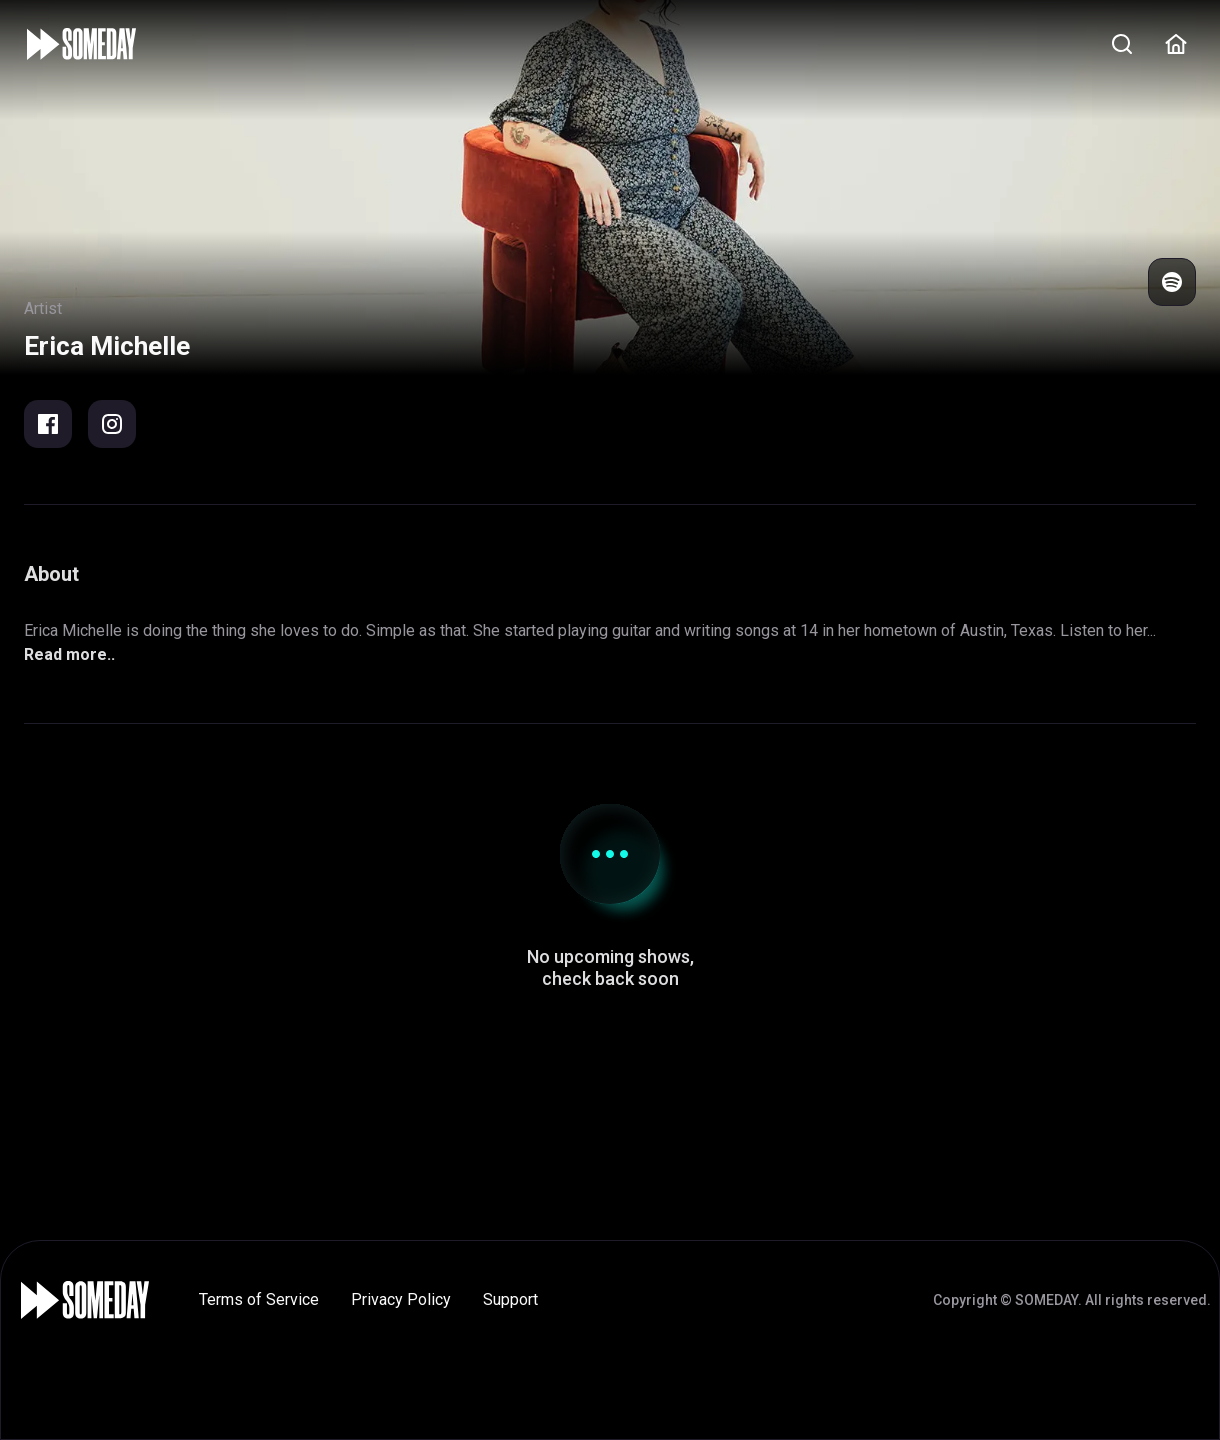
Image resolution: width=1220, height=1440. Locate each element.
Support (510, 1299)
